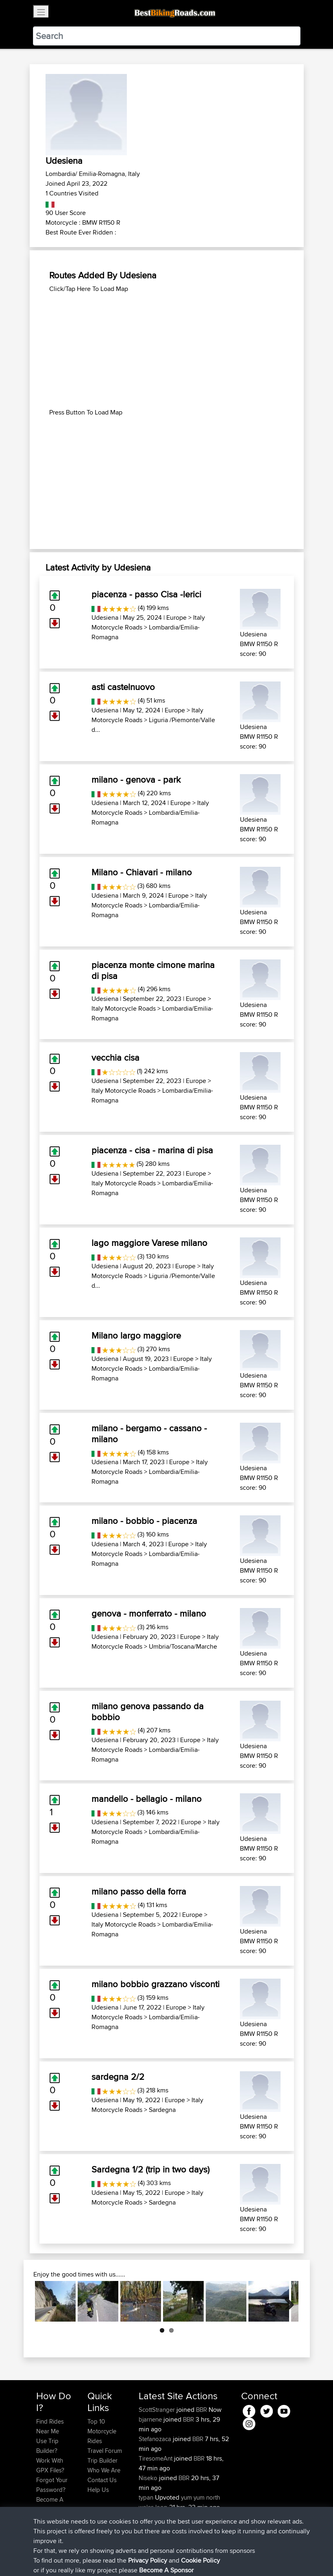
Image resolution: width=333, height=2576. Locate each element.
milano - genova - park (136, 779)
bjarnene (151, 2419)
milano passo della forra (138, 1891)
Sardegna (162, 2109)
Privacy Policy (145, 2558)
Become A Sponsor (49, 2504)
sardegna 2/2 (117, 2076)
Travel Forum (104, 2450)
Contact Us (102, 2480)
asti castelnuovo (123, 686)
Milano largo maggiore (136, 1335)
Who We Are (103, 2470)
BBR (201, 2409)
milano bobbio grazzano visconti (155, 1983)
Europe (176, 617)
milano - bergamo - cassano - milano (149, 1433)
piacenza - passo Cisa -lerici (146, 594)
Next (286, 2301)
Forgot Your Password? (51, 2485)
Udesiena (104, 617)
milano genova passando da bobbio (147, 1711)
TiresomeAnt (156, 2458)
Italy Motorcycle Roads (123, 1008)
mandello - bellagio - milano (146, 1798)
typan (147, 2497)
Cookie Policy (186, 2558)
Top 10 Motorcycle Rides (101, 2431)
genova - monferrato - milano (148, 1613)
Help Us (98, 2489)
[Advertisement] (166, 351)
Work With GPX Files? (50, 2465)
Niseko (149, 2478)
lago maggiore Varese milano (149, 1242)
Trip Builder (102, 2460)
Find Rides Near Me (50, 2426)
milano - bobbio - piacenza (144, 1520)
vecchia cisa (115, 1057)
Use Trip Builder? (47, 2446)
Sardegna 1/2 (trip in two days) (150, 2169)
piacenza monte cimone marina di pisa (153, 970)
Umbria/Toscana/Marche (183, 1646)
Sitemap (112, 2558)
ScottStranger (157, 2409)
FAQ (41, 2519)
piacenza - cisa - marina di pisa (152, 1150)
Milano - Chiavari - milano (141, 872)
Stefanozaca (156, 2439)
